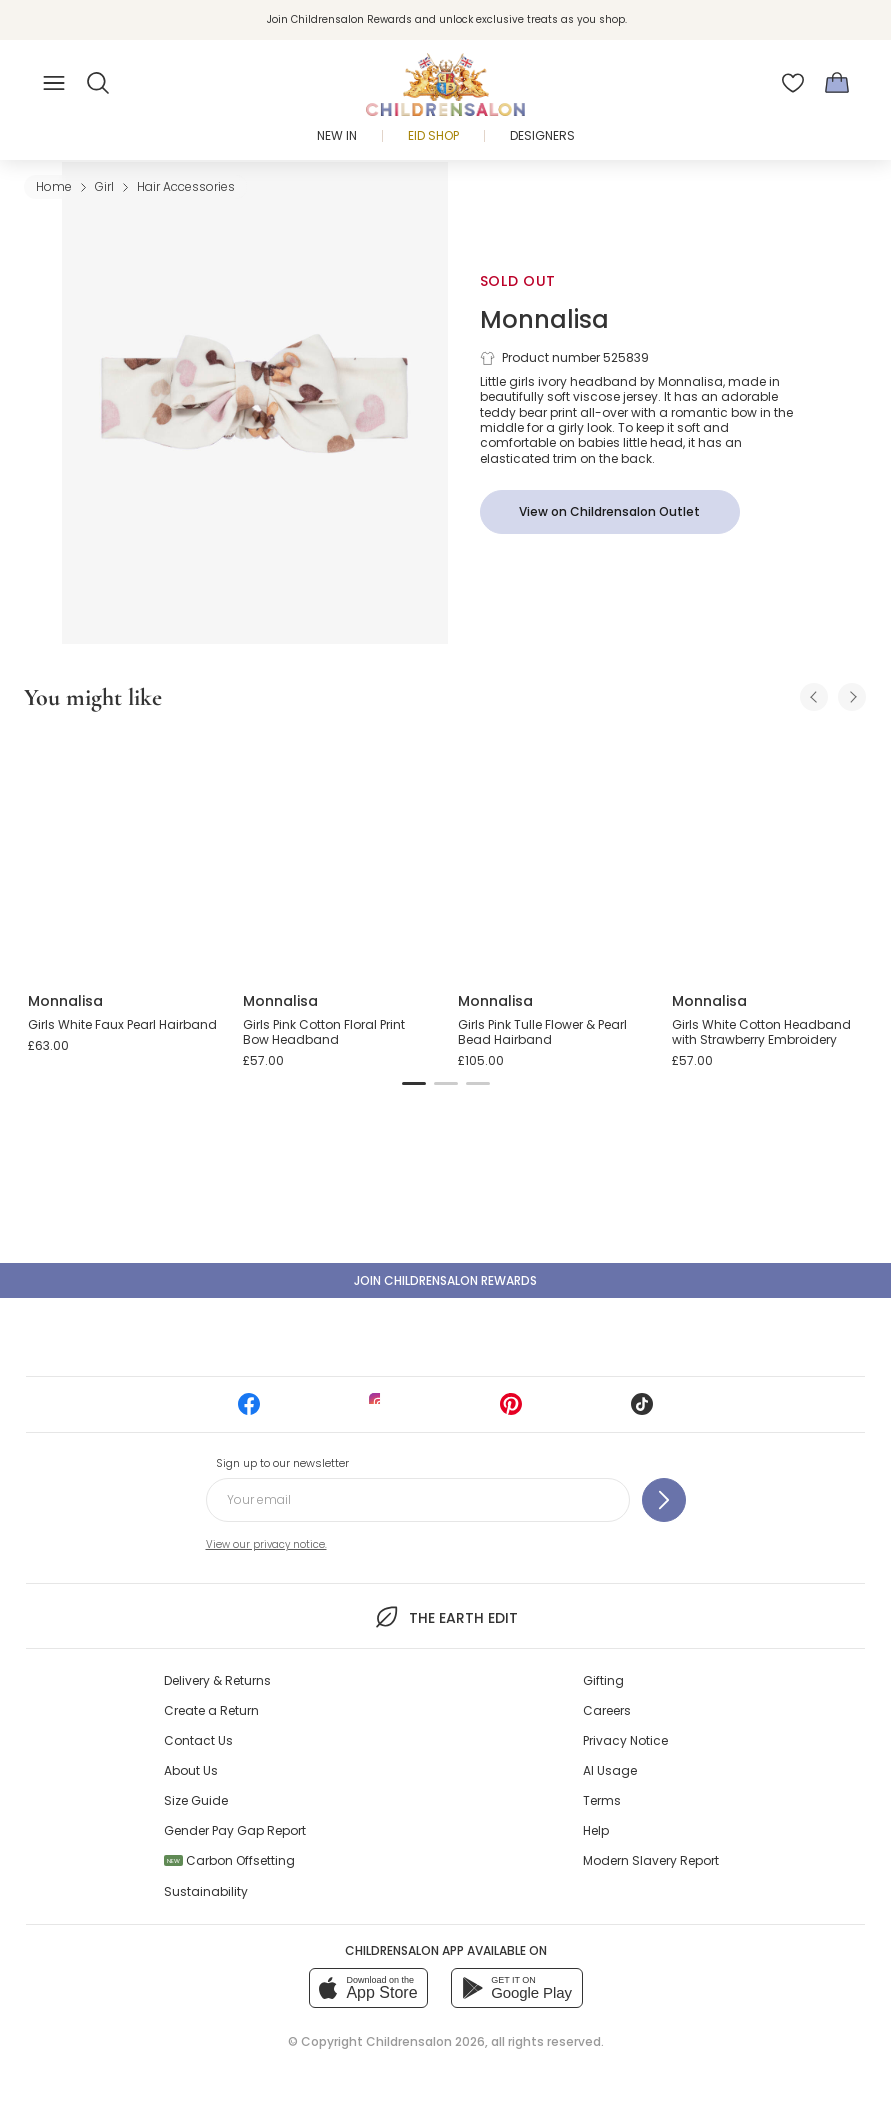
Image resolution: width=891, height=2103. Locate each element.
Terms (602, 1800)
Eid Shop (433, 135)
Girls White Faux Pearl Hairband (122, 1024)
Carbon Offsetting (229, 1860)
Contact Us (198, 1740)
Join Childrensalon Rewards (445, 1280)
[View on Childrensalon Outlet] (610, 512)
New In (337, 135)
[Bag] (837, 83)
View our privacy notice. (266, 1544)
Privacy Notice (625, 1740)
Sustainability (206, 1891)
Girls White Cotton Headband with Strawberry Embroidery (761, 1032)
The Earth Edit (445, 1617)
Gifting (603, 1680)
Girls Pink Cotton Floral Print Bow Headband (324, 1032)
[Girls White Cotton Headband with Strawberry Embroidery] (767, 853)
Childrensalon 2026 (425, 2041)
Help (596, 1830)
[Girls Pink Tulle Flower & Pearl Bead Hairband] (553, 853)
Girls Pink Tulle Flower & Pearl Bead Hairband (542, 1032)
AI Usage (610, 1770)
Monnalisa (544, 319)
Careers (607, 1710)
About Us (191, 1770)
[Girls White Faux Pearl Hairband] (123, 853)
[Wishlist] (793, 83)
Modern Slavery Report (651, 1860)
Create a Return (211, 1710)
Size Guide (196, 1800)
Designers (542, 135)
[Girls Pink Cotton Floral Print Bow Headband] (338, 853)
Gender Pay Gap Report (235, 1830)
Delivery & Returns (217, 1680)
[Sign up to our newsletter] (664, 1500)
